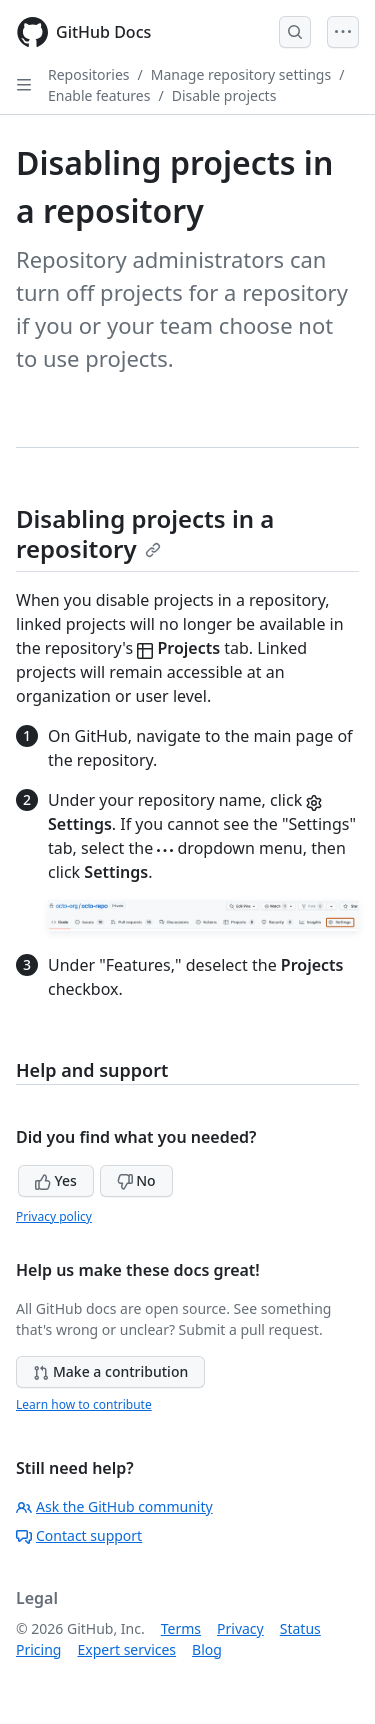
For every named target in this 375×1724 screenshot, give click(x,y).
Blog (207, 1649)
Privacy (240, 1628)
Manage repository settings (241, 74)
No (136, 1180)
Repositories (89, 74)
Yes (56, 1180)
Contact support (79, 1535)
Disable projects (224, 95)
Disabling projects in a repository (145, 533)
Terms (181, 1628)
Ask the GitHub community (114, 1506)
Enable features (99, 95)
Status (300, 1628)
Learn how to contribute (84, 1404)
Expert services (126, 1649)
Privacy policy (54, 1216)
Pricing (38, 1649)
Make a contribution (110, 1371)
